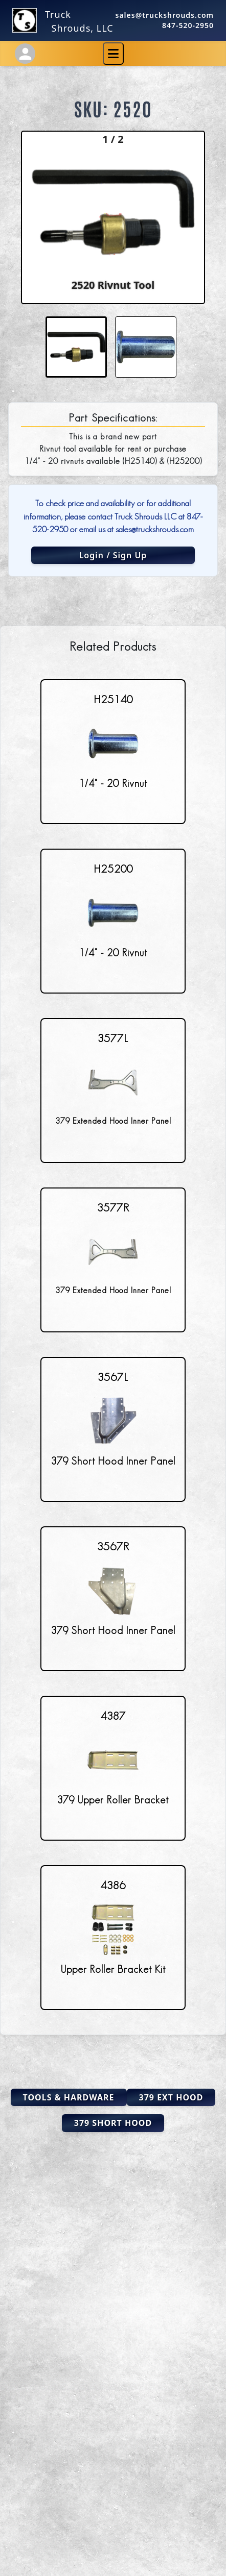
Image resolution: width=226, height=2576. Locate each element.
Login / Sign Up (113, 555)
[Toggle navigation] (113, 53)
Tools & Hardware (69, 2097)
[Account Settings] (25, 53)
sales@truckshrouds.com (164, 15)
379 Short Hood (113, 2122)
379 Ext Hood (171, 2097)
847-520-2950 (188, 25)
